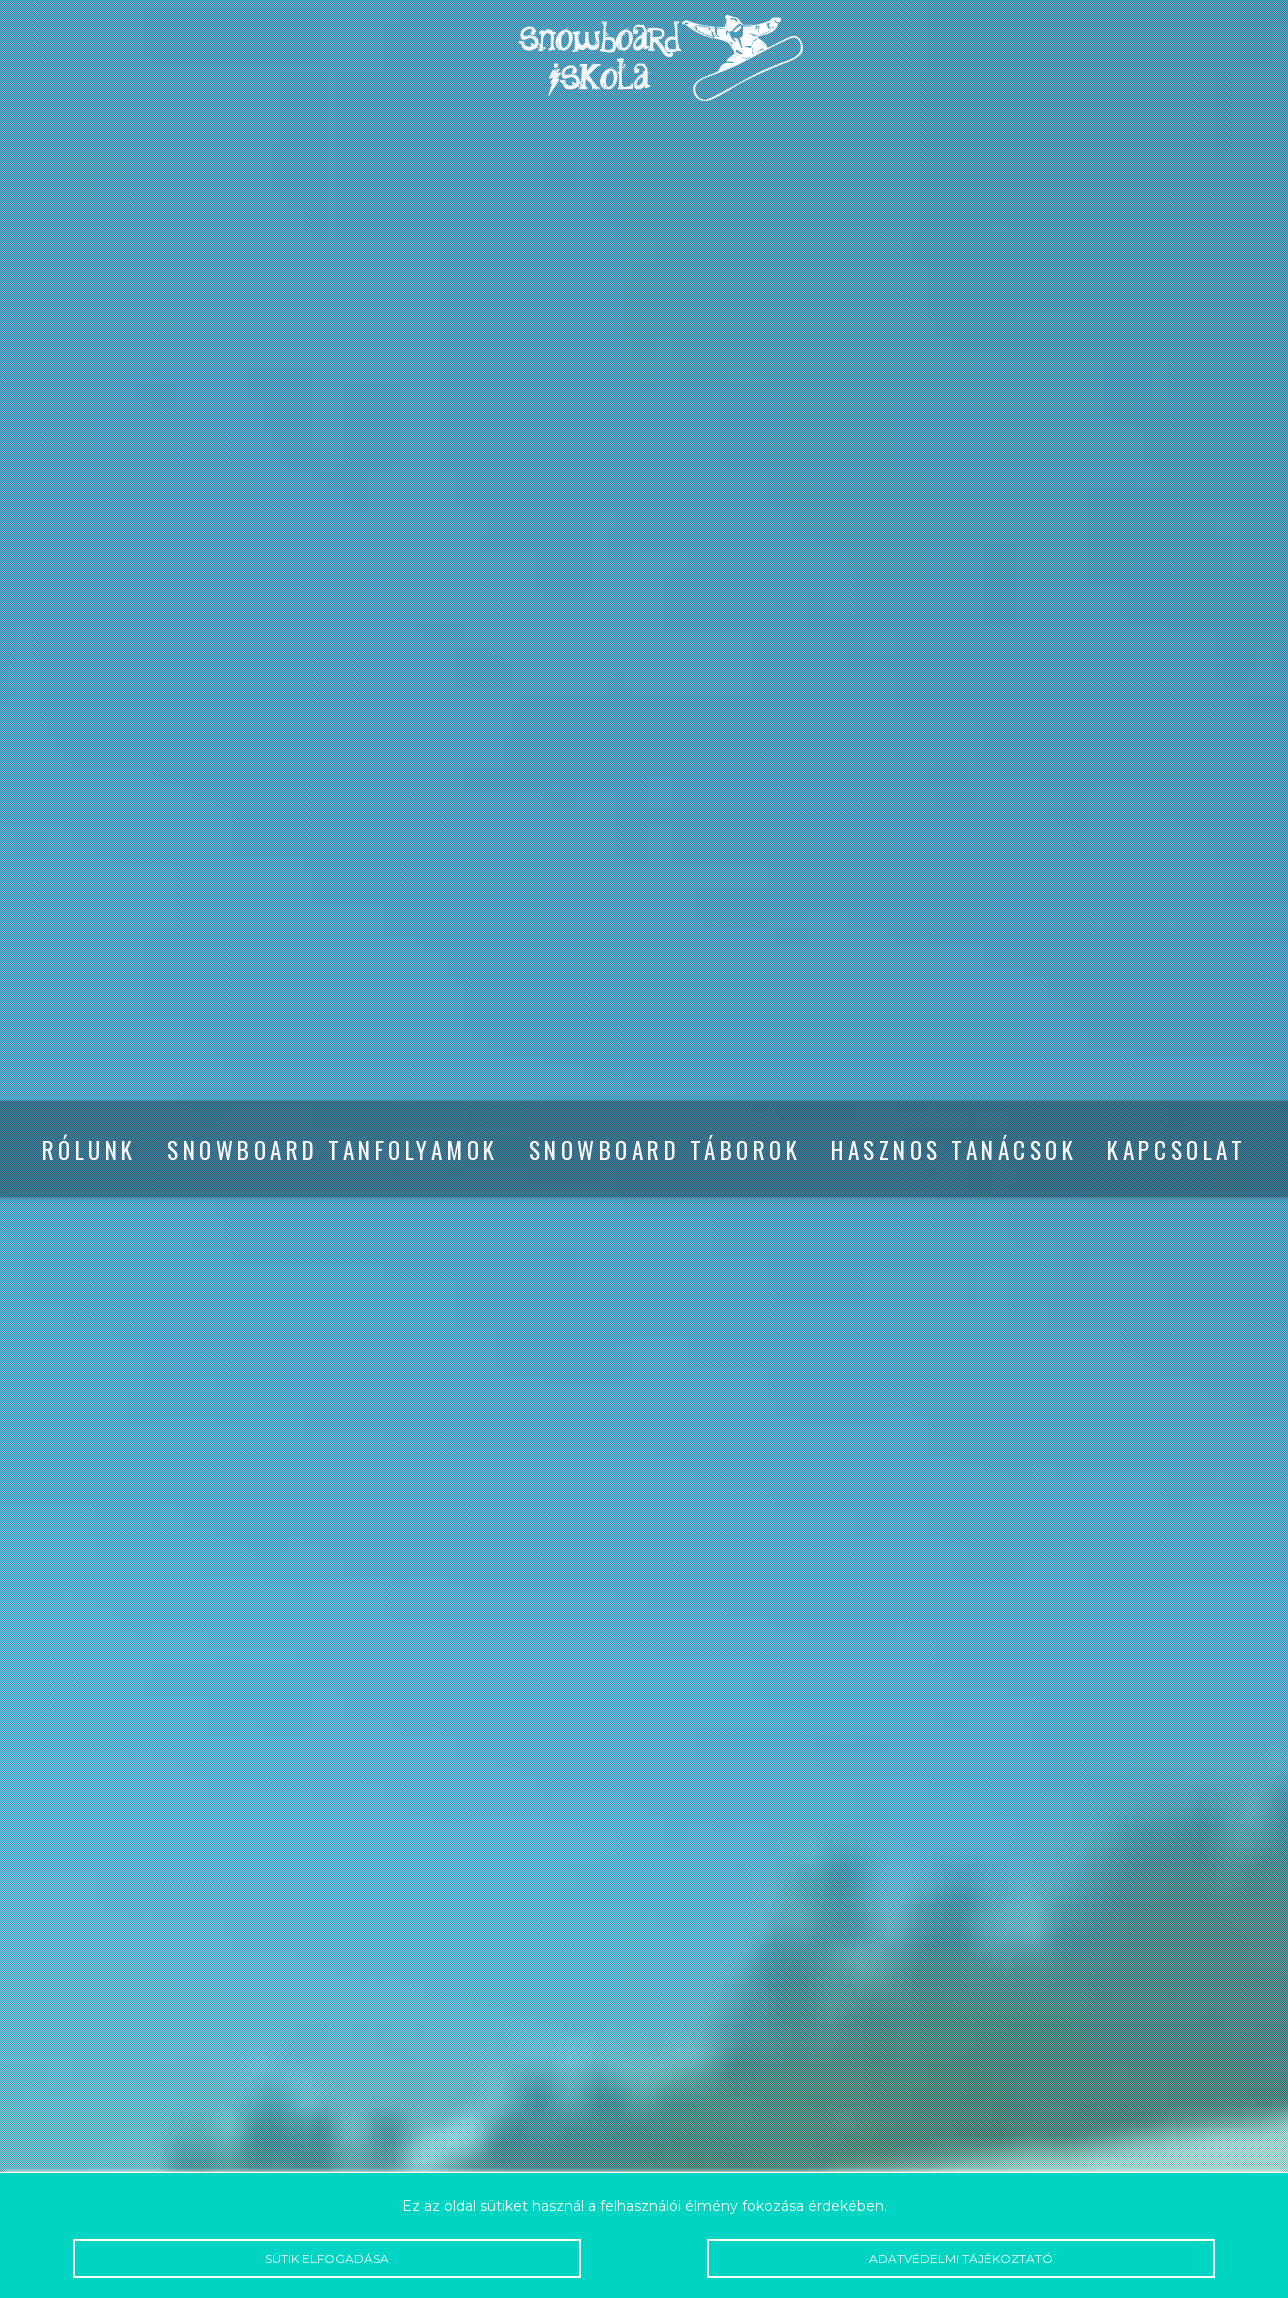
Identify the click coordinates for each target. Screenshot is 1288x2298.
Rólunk (89, 1149)
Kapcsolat (1176, 1149)
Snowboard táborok (665, 1149)
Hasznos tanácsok (954, 1149)
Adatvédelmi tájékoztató (960, 2258)
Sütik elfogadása (326, 2258)
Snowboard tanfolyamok (333, 1149)
